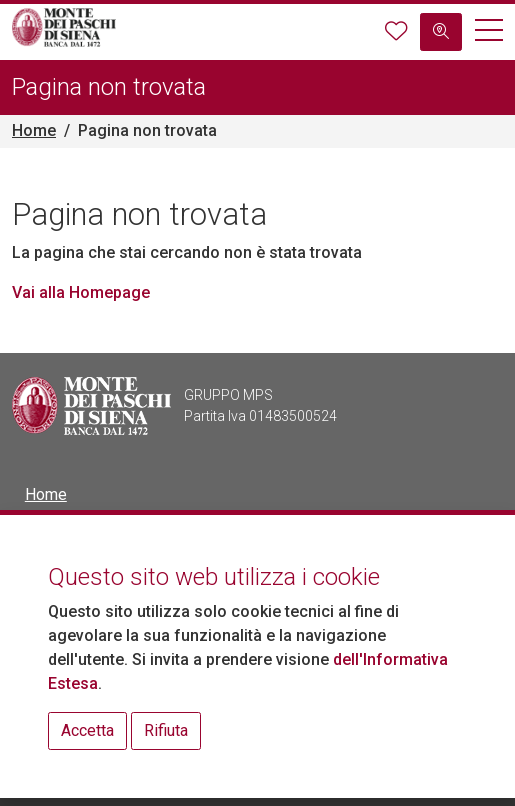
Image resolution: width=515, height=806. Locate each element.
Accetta (87, 730)
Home (34, 130)
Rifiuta (166, 730)
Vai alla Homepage (81, 292)
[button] (489, 32)
